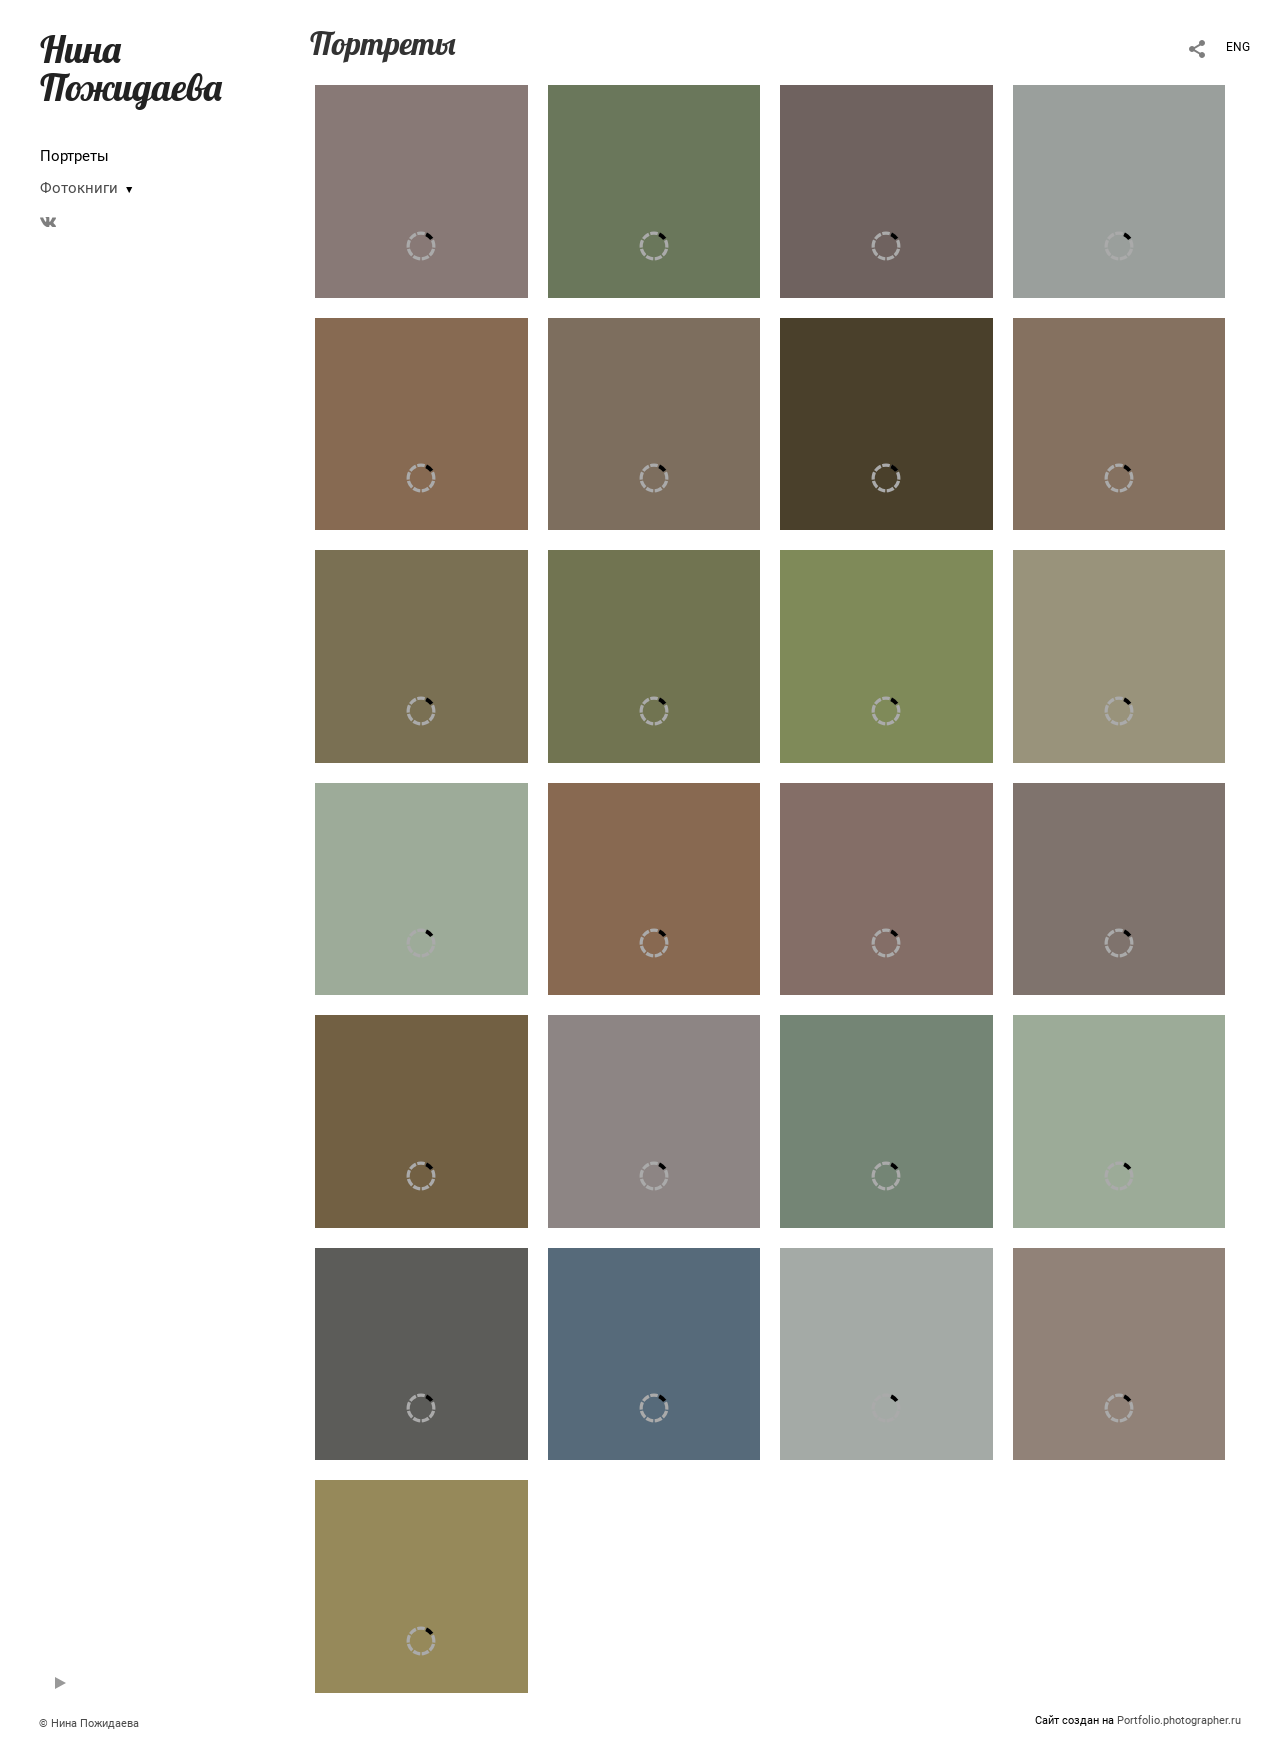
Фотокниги (79, 188)
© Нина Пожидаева (89, 1723)
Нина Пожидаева (131, 68)
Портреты (74, 156)
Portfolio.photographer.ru (1179, 1720)
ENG (1238, 47)
